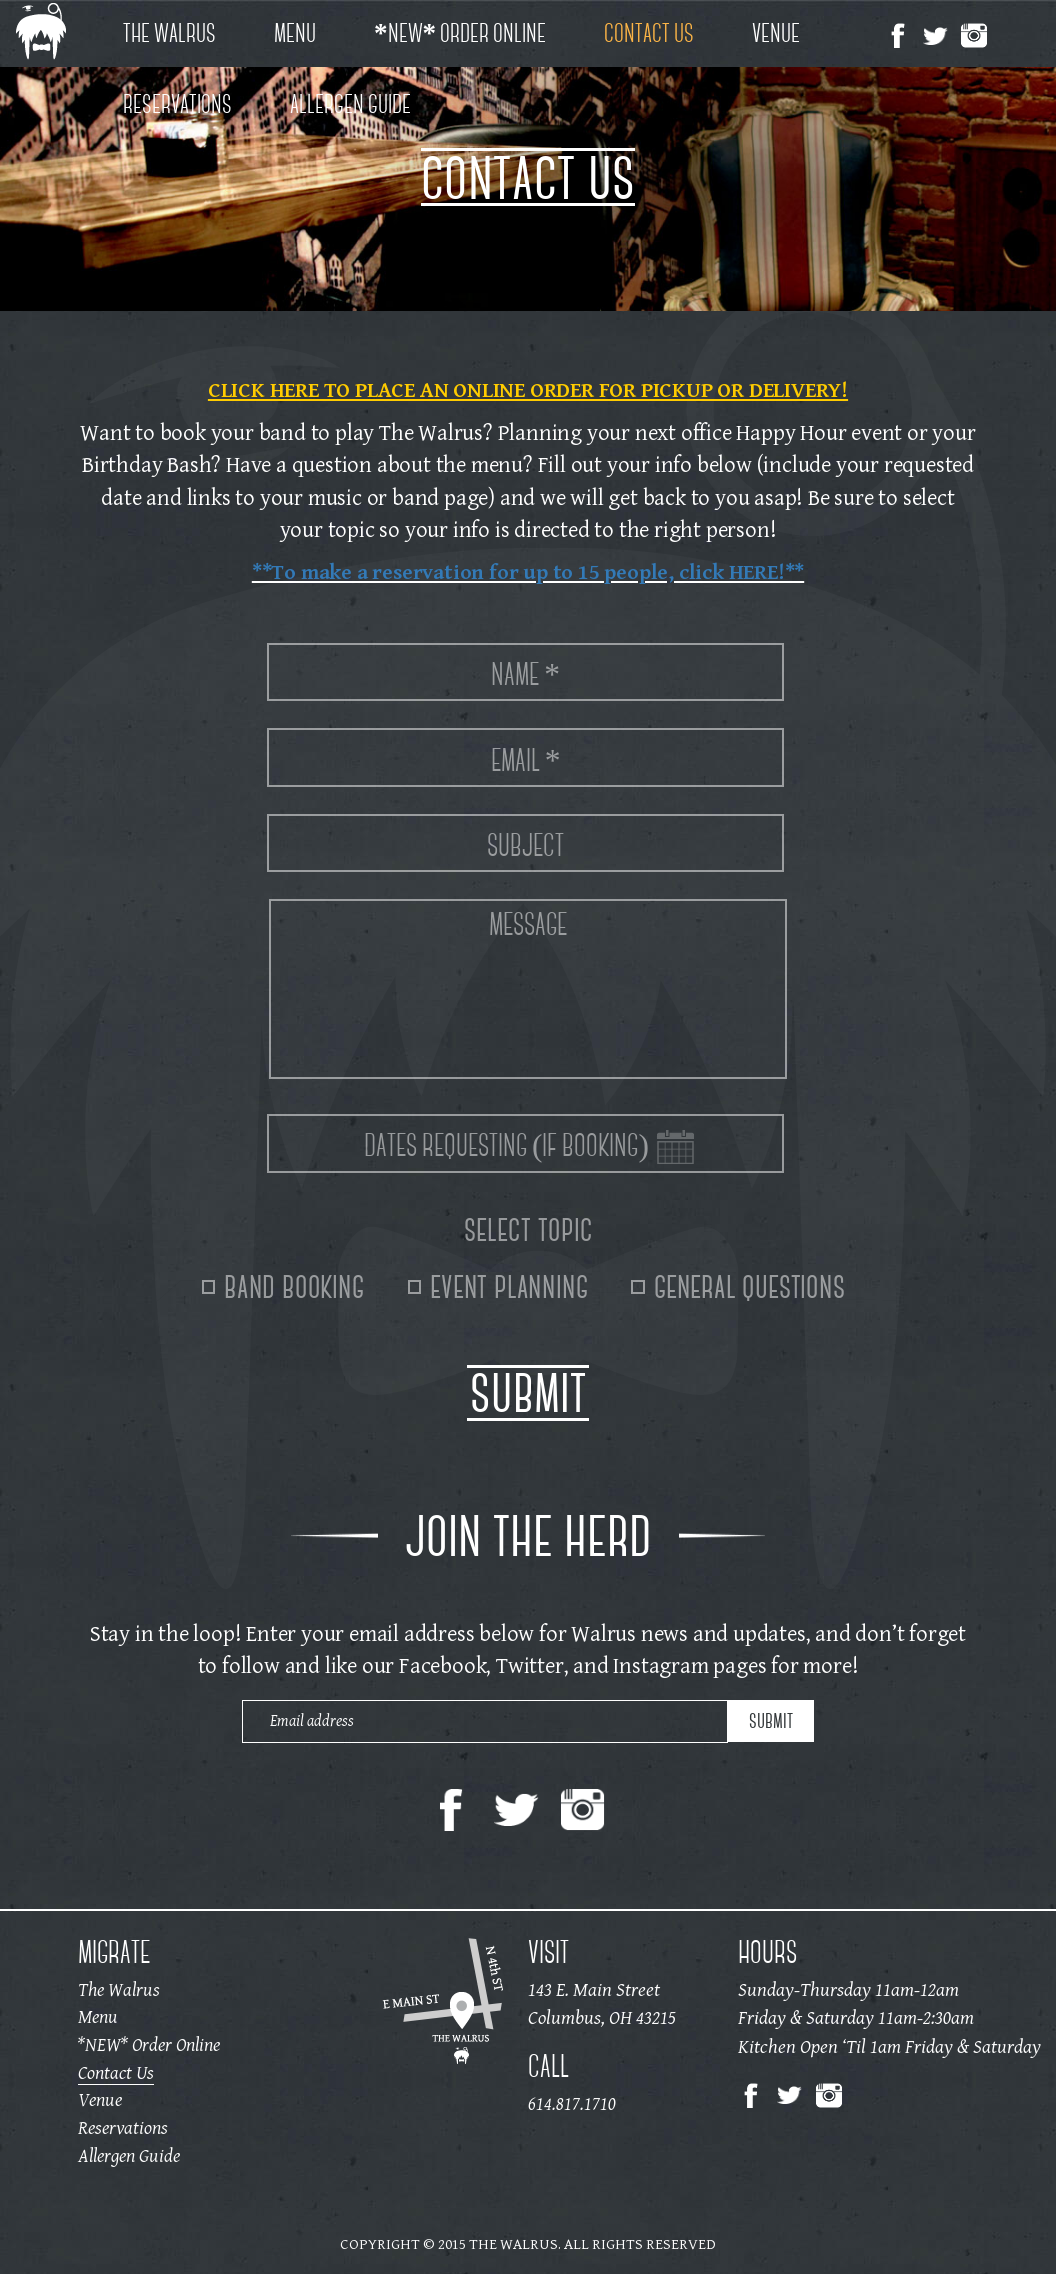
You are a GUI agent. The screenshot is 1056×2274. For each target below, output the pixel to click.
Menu (295, 33)
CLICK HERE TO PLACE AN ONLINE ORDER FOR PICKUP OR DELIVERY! (527, 390)
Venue (776, 33)
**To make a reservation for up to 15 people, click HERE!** (527, 571)
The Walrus (169, 33)
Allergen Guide (350, 104)
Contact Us (649, 33)
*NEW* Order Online (460, 33)
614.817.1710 (572, 2105)
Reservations (177, 104)
